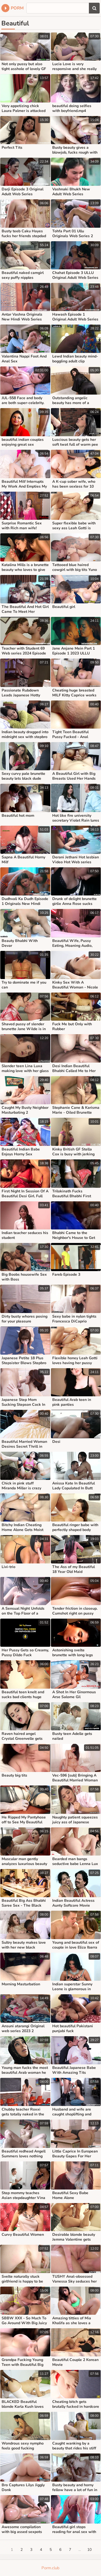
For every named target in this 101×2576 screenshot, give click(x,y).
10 (89, 2549)
